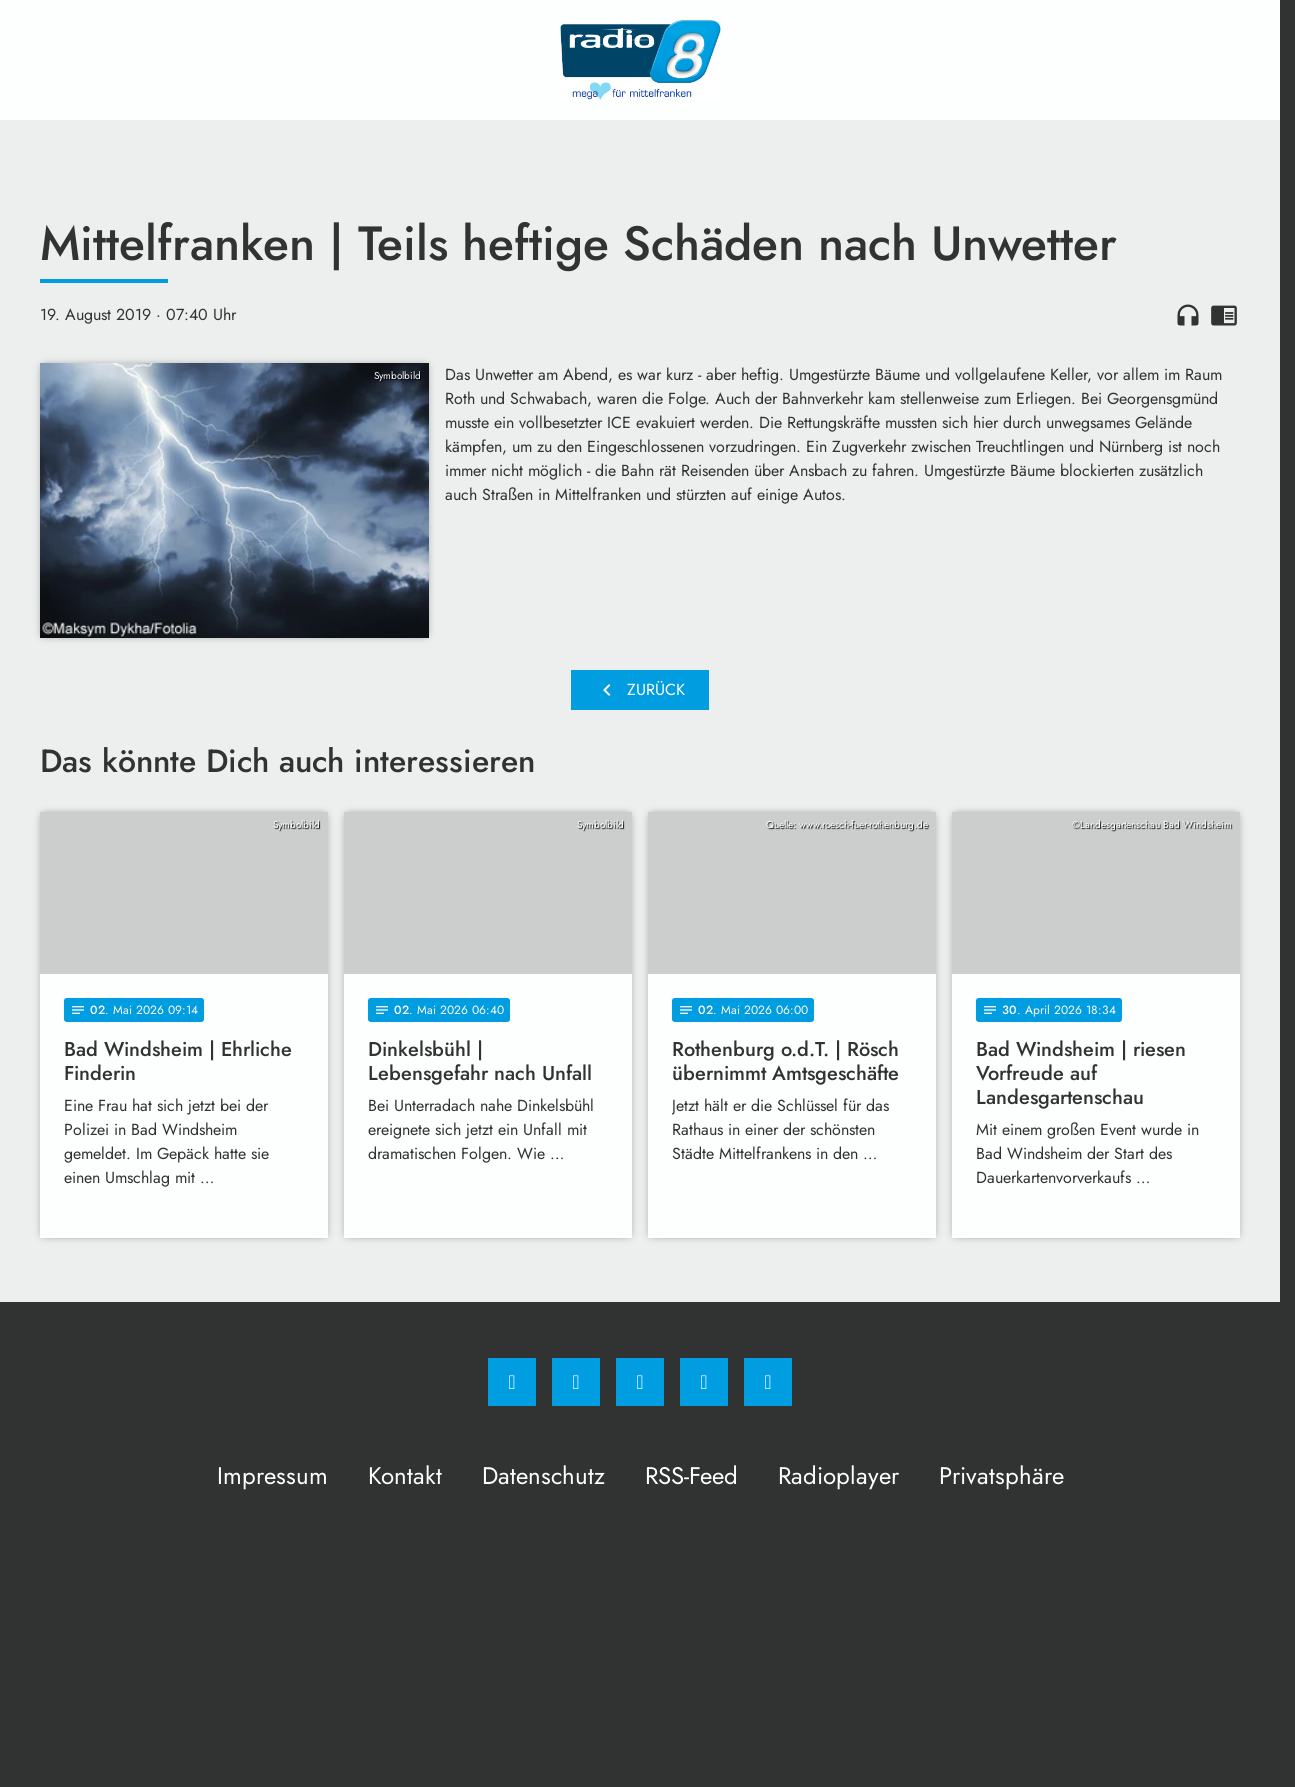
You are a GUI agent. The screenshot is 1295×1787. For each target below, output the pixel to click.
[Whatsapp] (640, 1382)
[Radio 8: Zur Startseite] (640, 60)
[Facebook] (512, 1382)
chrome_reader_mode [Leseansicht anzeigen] (1224, 315)
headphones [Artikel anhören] (1188, 315)
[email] (768, 1382)
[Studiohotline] (704, 1382)
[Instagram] (576, 1382)
